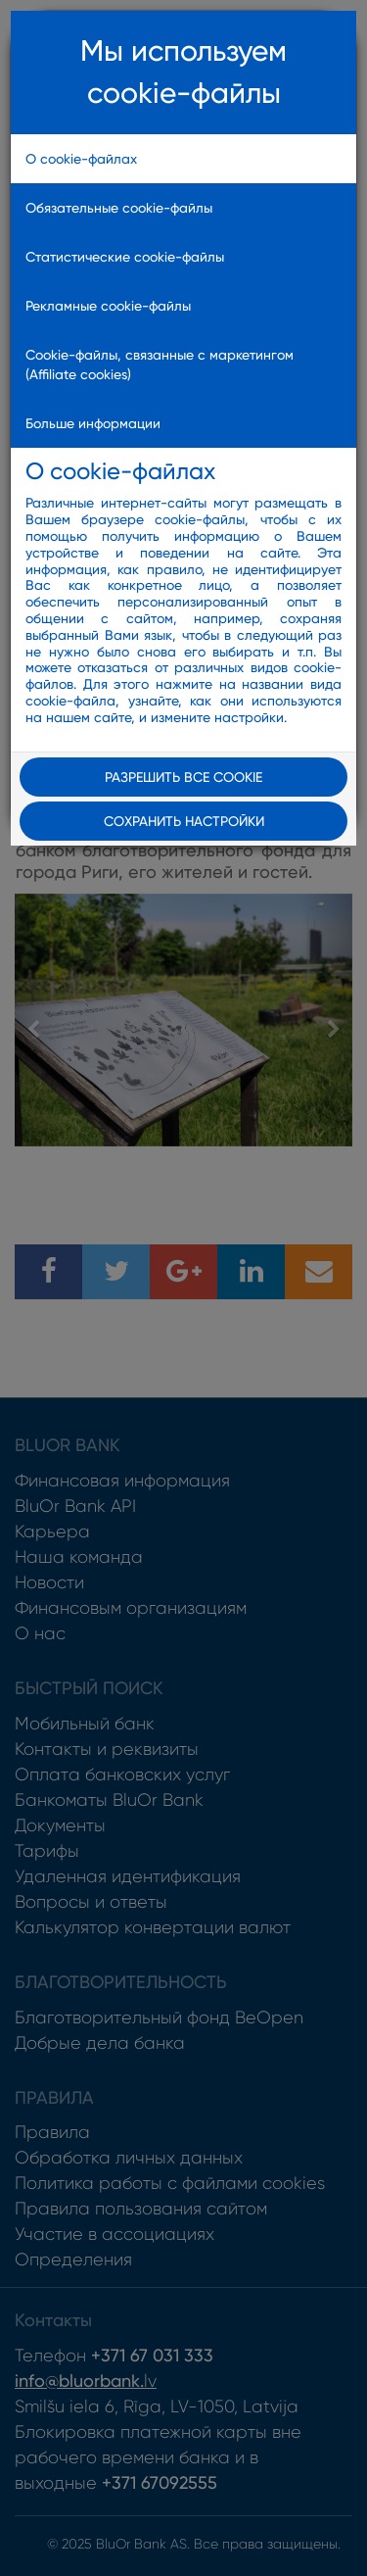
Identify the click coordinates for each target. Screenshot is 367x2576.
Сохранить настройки (184, 821)
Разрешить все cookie (183, 777)
